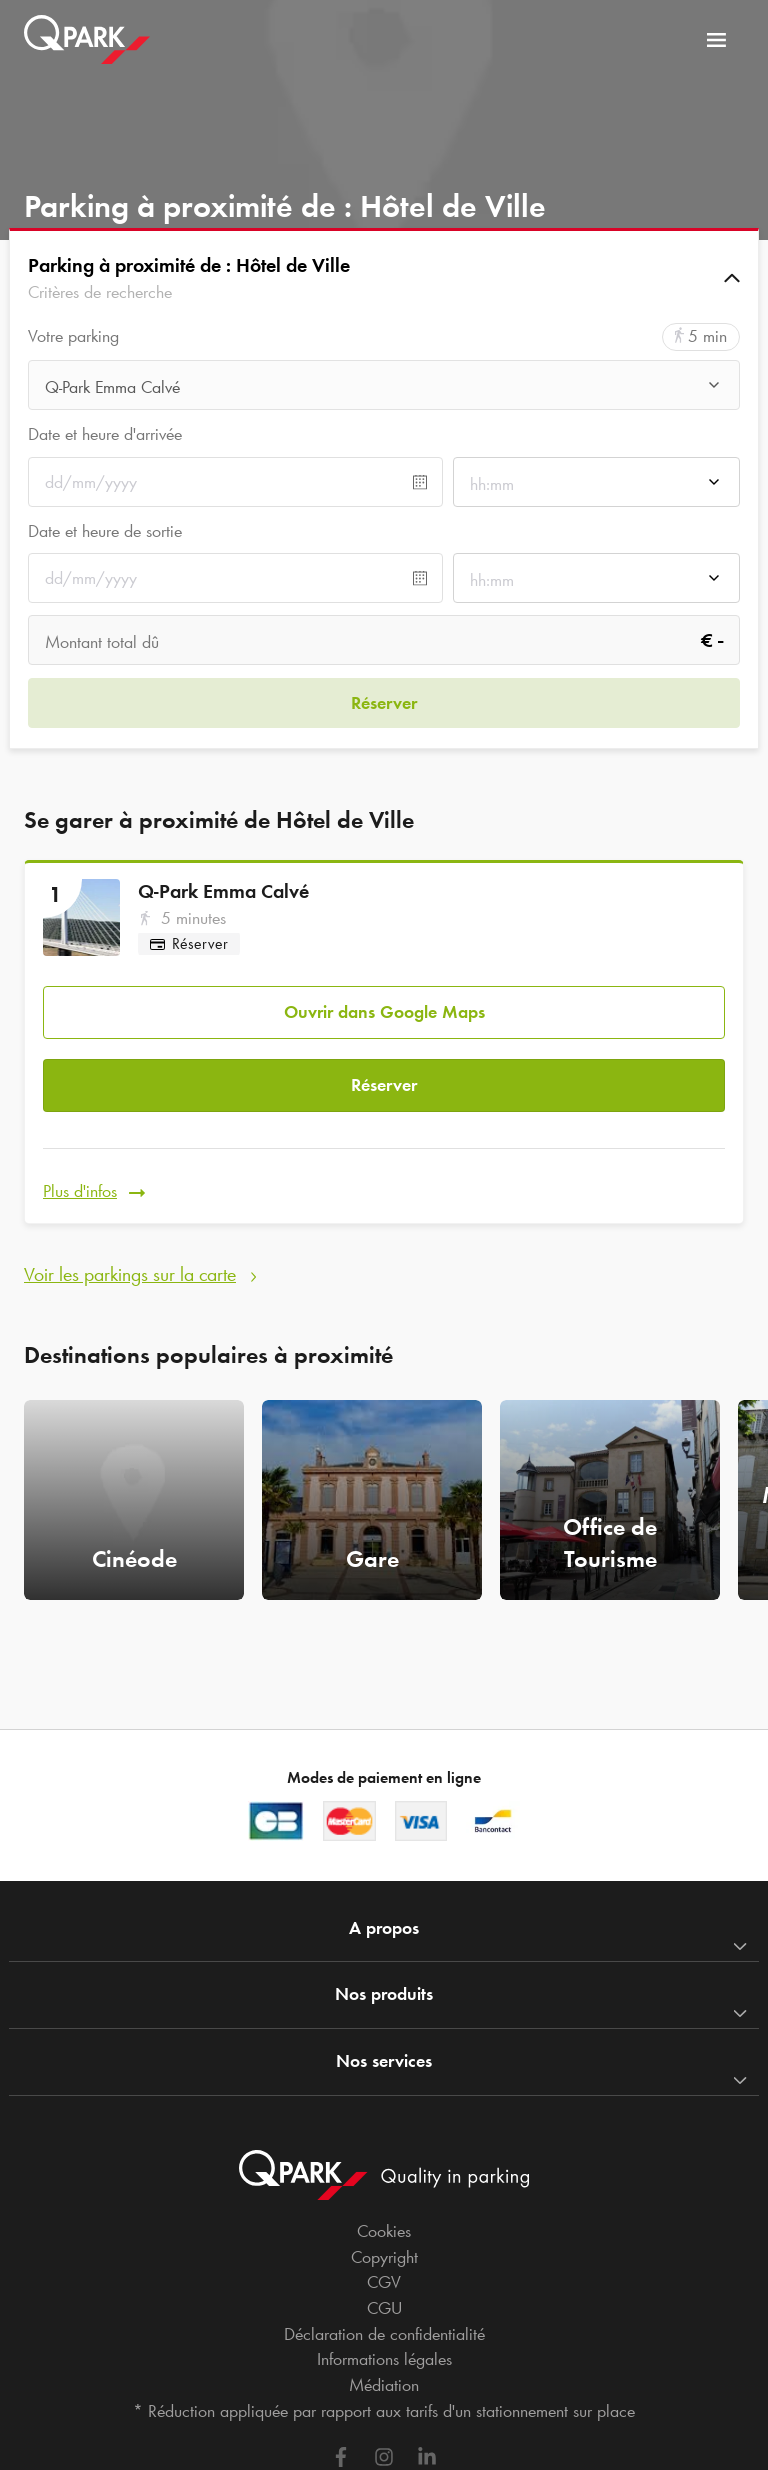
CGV (384, 2282)
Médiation (384, 2385)
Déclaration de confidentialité (384, 2334)
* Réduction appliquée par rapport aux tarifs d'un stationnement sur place (384, 2411)
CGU (384, 2308)
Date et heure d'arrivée (105, 434)
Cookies (384, 2231)
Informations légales (384, 2359)
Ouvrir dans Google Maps (384, 1012)
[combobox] (384, 390)
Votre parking (73, 336)
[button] (384, 278)
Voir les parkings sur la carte (130, 1274)
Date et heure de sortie (105, 531)
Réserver (384, 1085)
